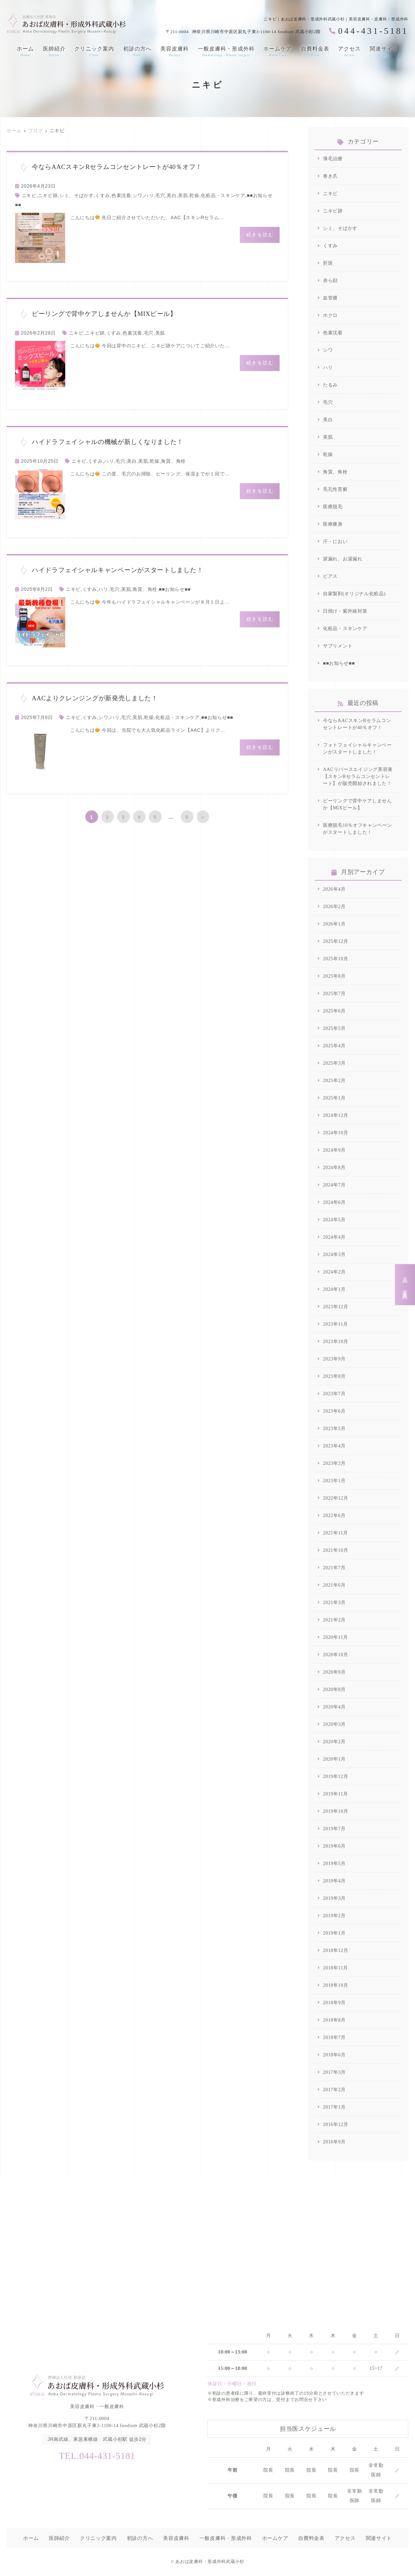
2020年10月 (335, 1654)
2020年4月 (334, 1706)
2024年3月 (334, 1254)
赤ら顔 (330, 280)
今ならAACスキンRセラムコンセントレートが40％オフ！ (357, 724)
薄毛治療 (333, 158)
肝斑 (328, 263)
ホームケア (277, 52)
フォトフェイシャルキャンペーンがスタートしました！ (357, 748)
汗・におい (335, 541)
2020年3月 (334, 1724)
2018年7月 (334, 2037)
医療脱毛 (333, 506)
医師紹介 (54, 52)
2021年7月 (334, 1567)
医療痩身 (333, 524)
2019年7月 (334, 1828)
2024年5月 (334, 1219)
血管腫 (330, 297)
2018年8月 (334, 2020)
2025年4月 (334, 1045)
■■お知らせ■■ (175, 589)
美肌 (183, 195)
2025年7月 (334, 993)
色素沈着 (121, 195)
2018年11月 (335, 1967)
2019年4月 (334, 1880)
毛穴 (160, 195)
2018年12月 (335, 1950)
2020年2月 (334, 1741)
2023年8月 (334, 1376)
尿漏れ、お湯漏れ (342, 558)
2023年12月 (335, 1306)
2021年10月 (335, 1550)
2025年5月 (334, 1028)
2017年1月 (334, 2107)
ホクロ (330, 315)
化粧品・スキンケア (223, 195)
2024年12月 (335, 1115)
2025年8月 (334, 976)
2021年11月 (335, 1532)
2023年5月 (334, 1428)
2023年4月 (334, 1445)
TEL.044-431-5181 (97, 2456)
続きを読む (260, 234)
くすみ (102, 195)
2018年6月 (334, 2054)
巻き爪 (330, 176)
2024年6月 (334, 1202)
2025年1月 (334, 1097)
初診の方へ (137, 52)
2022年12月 (335, 1498)
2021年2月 (334, 1619)
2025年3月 (334, 1063)
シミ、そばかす (76, 195)
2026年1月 (334, 923)
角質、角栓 (173, 461)
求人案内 (405, 1284)
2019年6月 (334, 1846)
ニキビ (29, 195)
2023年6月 (334, 1411)
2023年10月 (335, 1341)
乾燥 (194, 195)
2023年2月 (334, 1463)
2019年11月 (335, 1793)
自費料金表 (315, 52)
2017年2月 (334, 2089)
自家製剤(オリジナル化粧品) (354, 593)
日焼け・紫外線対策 (345, 611)
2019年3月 (334, 1898)
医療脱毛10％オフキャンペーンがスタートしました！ (357, 829)
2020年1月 (334, 1759)
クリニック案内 (94, 52)
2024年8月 (334, 1167)
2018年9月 (334, 2002)
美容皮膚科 (174, 52)
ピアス (330, 576)
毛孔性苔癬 (335, 489)
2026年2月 (334, 906)
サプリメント (337, 645)
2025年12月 (335, 941)
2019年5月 (334, 1863)
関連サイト (384, 52)
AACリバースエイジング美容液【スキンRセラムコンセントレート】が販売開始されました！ (358, 776)
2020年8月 (334, 1689)
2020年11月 (335, 1637)
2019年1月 (334, 1933)
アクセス (349, 52)
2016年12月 (335, 2124)
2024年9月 (334, 1150)
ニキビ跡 (48, 195)
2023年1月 (334, 1480)
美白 (171, 195)
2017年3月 (334, 2072)
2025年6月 (334, 1010)
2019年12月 (335, 1776)
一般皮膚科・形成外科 (226, 52)
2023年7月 (334, 1393)
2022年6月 (334, 1515)
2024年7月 (334, 1184)
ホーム (25, 52)
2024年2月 (334, 1271)
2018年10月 (335, 1985)
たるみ (330, 384)
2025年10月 (335, 958)
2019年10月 (335, 1811)
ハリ (149, 195)
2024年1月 (334, 1289)
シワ (137, 195)
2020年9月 (334, 1672)
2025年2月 (334, 1080)
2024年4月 (334, 1237)
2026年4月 (334, 889)
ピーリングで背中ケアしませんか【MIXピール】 (357, 804)
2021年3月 (334, 1602)
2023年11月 (335, 1324)
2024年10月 (335, 1132)
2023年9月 (334, 1358)
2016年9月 (334, 2141)
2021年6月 (334, 1585)
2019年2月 (334, 1915)
